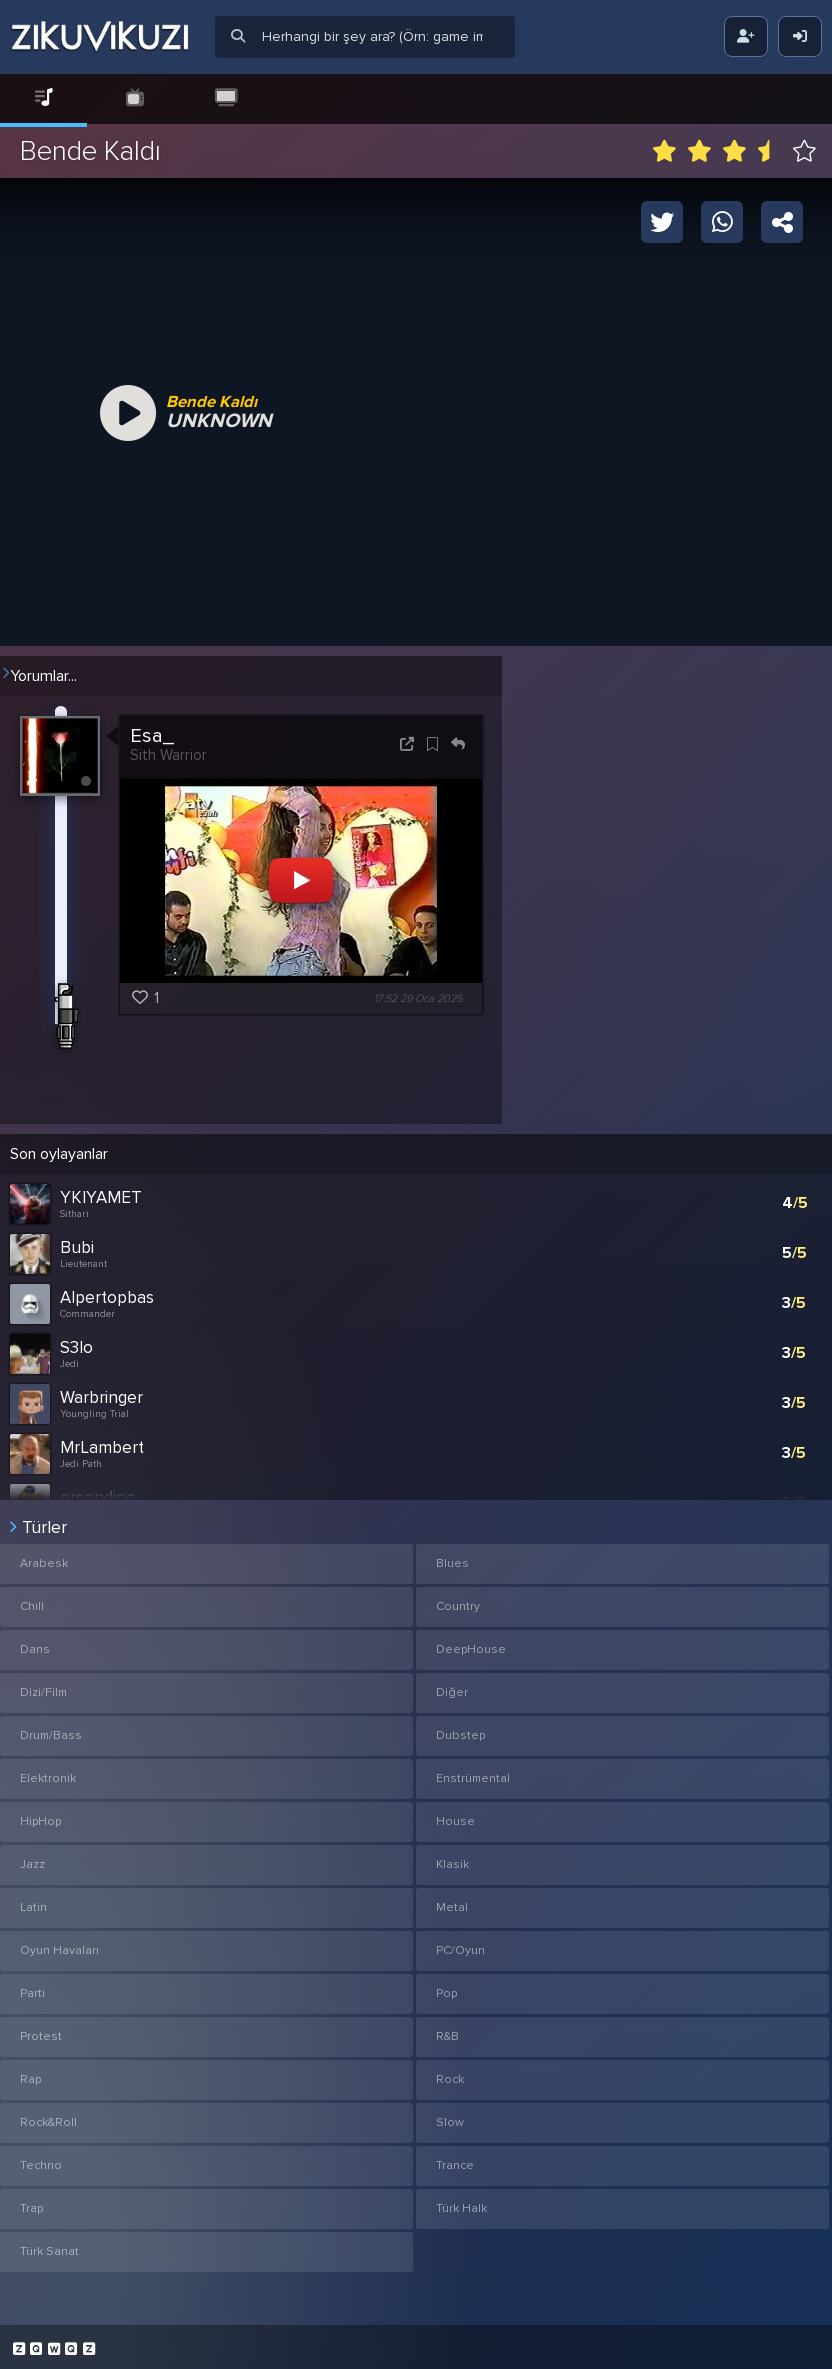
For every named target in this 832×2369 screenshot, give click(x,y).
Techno (41, 2159)
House (455, 1815)
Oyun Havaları (59, 1944)
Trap (31, 2202)
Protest (41, 2030)
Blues (452, 1557)
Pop (446, 1987)
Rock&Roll (48, 2116)
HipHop (40, 1815)
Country (458, 1600)
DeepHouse (471, 1643)
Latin (33, 1901)
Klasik (452, 1858)
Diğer (452, 1686)
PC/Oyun (460, 1944)
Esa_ (152, 736)
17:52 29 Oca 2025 (418, 998)
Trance (455, 2159)
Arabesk (44, 1557)
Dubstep (460, 1729)
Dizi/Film (43, 1686)
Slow (450, 2116)
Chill (32, 1600)
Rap (30, 2073)
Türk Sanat (49, 2245)
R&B (447, 2030)
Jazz (32, 1858)
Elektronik (48, 1772)
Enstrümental (473, 1772)
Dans (35, 1643)
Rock (450, 2073)
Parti (32, 1987)
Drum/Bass (51, 1729)
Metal (452, 1901)
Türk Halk (461, 2202)
